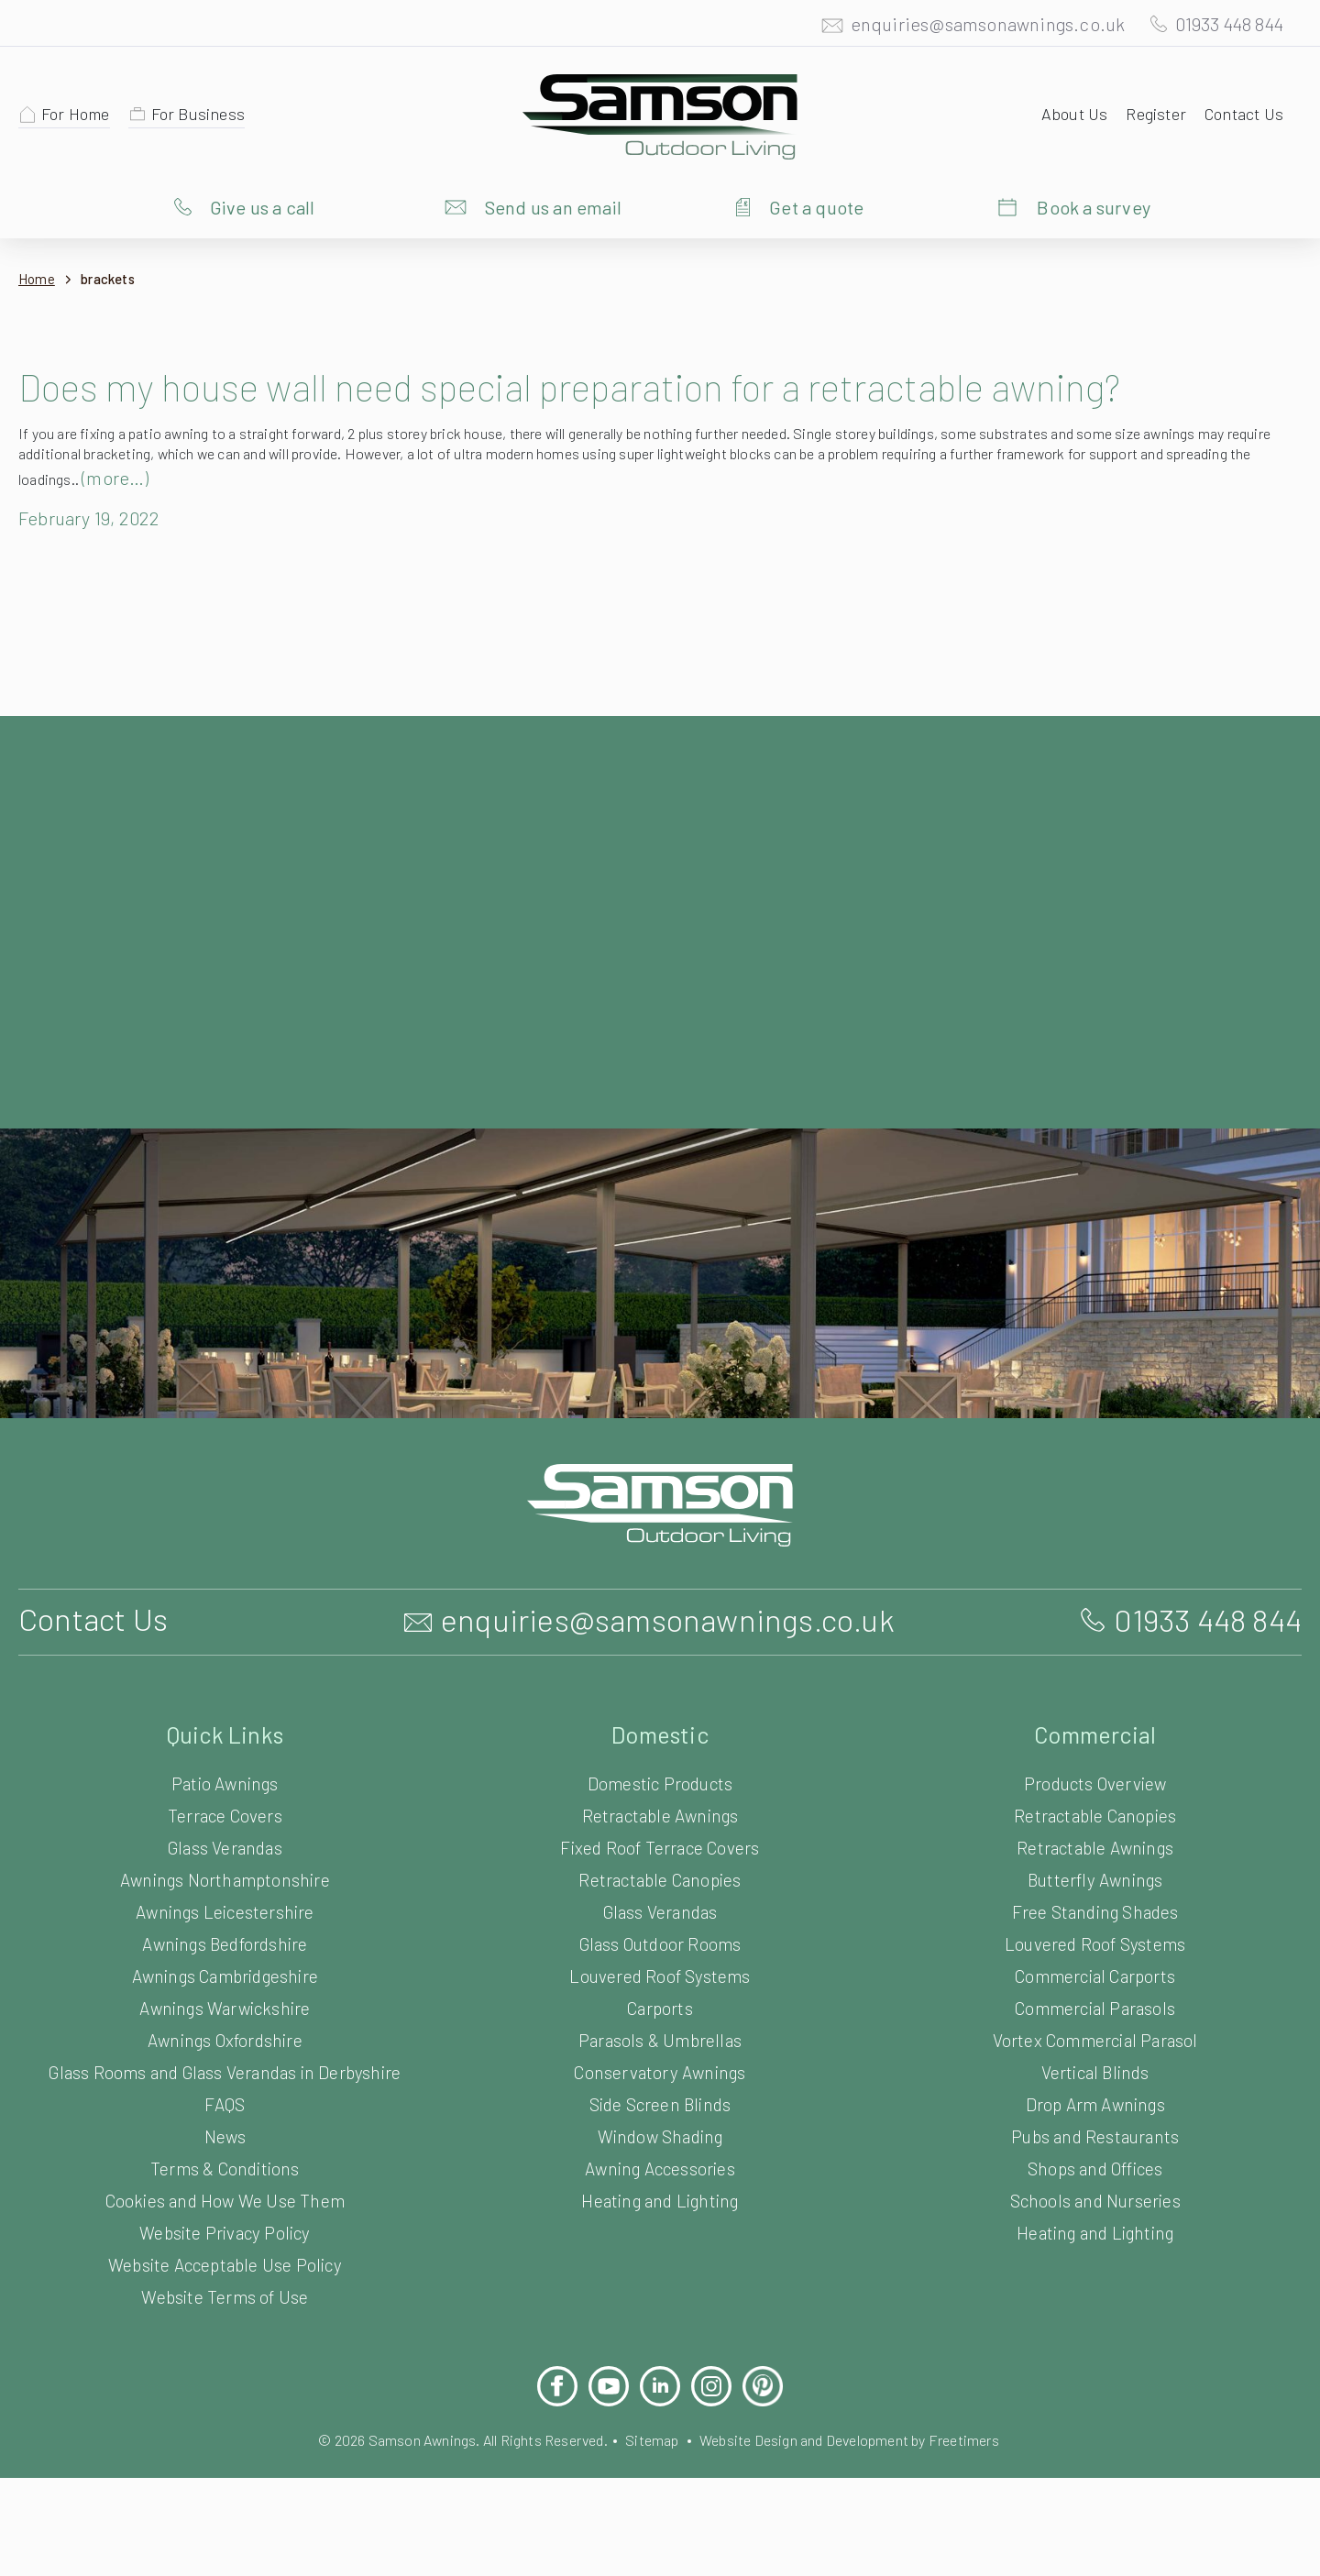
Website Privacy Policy (224, 2293)
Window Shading (659, 2197)
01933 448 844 (1221, 23)
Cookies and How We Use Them (224, 2261)
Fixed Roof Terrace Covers (660, 1908)
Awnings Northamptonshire (225, 1940)
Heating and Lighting (660, 2261)
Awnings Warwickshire (225, 2068)
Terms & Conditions (225, 2229)
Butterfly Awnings (1095, 1940)
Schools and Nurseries (1095, 2261)
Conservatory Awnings (660, 2132)
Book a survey (1094, 206)
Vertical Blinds (1094, 2132)
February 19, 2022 (94, 578)
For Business (207, 113)
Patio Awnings (225, 1844)
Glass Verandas (225, 1908)
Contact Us (1241, 113)
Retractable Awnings (660, 1876)
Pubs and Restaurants (1095, 2197)
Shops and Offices (1094, 2229)
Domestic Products (660, 1844)
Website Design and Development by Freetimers (864, 2500)
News (225, 2197)
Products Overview (1095, 1844)
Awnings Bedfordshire (224, 2004)
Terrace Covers (225, 1876)
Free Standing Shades (1094, 1972)
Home (37, 279)
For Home (78, 113)
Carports (660, 2068)
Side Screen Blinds (660, 2164)
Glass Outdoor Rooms (660, 2004)
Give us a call (262, 206)
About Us (1066, 113)
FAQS (225, 2164)
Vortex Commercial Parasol (1095, 2100)
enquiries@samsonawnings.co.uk (969, 23)
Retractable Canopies (660, 1940)
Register (1150, 113)
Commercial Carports (1095, 2036)
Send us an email (553, 206)
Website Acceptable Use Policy (225, 2325)
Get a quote (816, 206)
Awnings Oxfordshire (225, 2100)
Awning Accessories (660, 2229)
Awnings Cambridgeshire (225, 2036)
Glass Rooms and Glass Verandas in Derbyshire (224, 2132)
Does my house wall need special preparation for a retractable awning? (635, 409)
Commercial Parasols (1094, 2068)
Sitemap (651, 2500)
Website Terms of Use (225, 2357)
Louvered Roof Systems (660, 2036)
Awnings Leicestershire (225, 1972)
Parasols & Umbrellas (660, 2100)
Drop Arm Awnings (1095, 2164)
